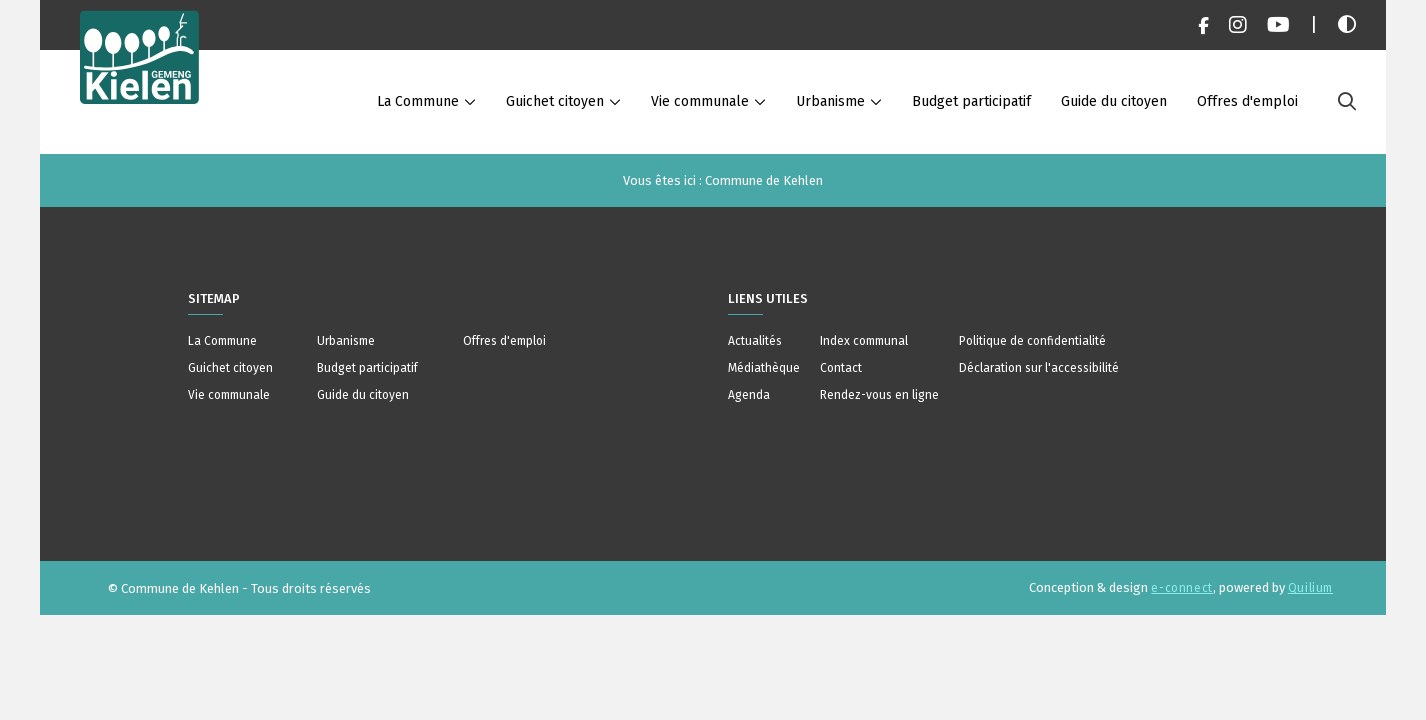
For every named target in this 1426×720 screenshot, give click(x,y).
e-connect (1181, 588)
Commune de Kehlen (764, 180)
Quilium (1310, 588)
